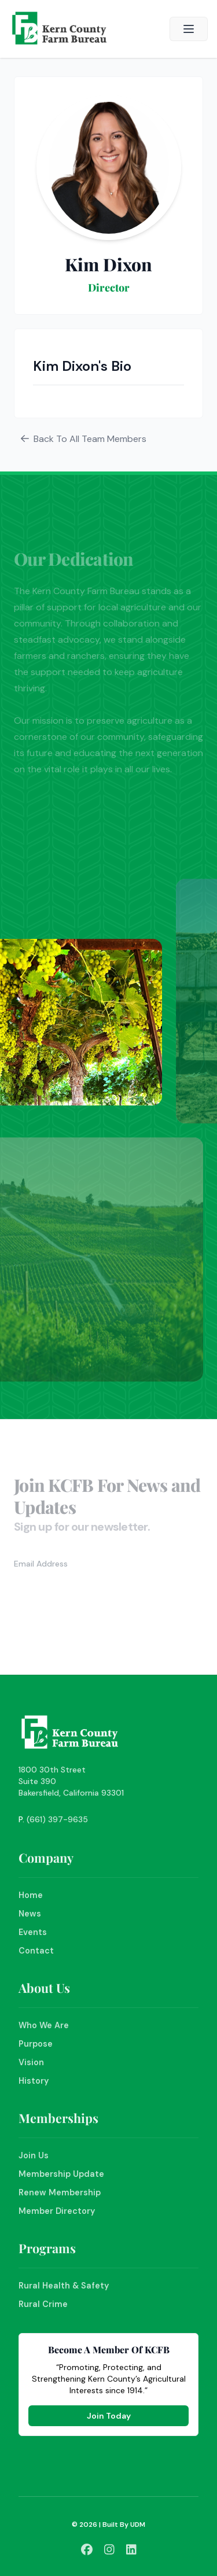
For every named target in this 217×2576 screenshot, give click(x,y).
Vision (31, 2062)
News (30, 1913)
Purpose (36, 2044)
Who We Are (44, 2025)
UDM (137, 2524)
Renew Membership (60, 2192)
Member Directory (57, 2211)
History (34, 2081)
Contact (36, 1950)
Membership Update (61, 2174)
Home (31, 1895)
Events (33, 1932)
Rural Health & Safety (64, 2285)
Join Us (34, 2155)
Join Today (109, 2416)
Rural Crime (43, 2304)
